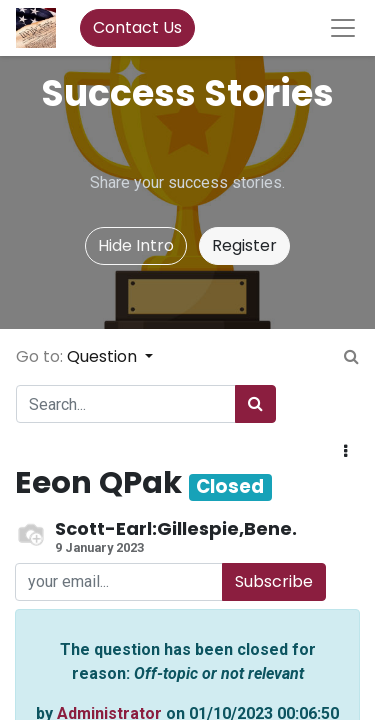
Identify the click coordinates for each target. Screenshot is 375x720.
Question (104, 356)
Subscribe (274, 581)
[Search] (255, 404)
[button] (345, 452)
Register (244, 245)
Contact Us (137, 27)
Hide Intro (136, 245)
